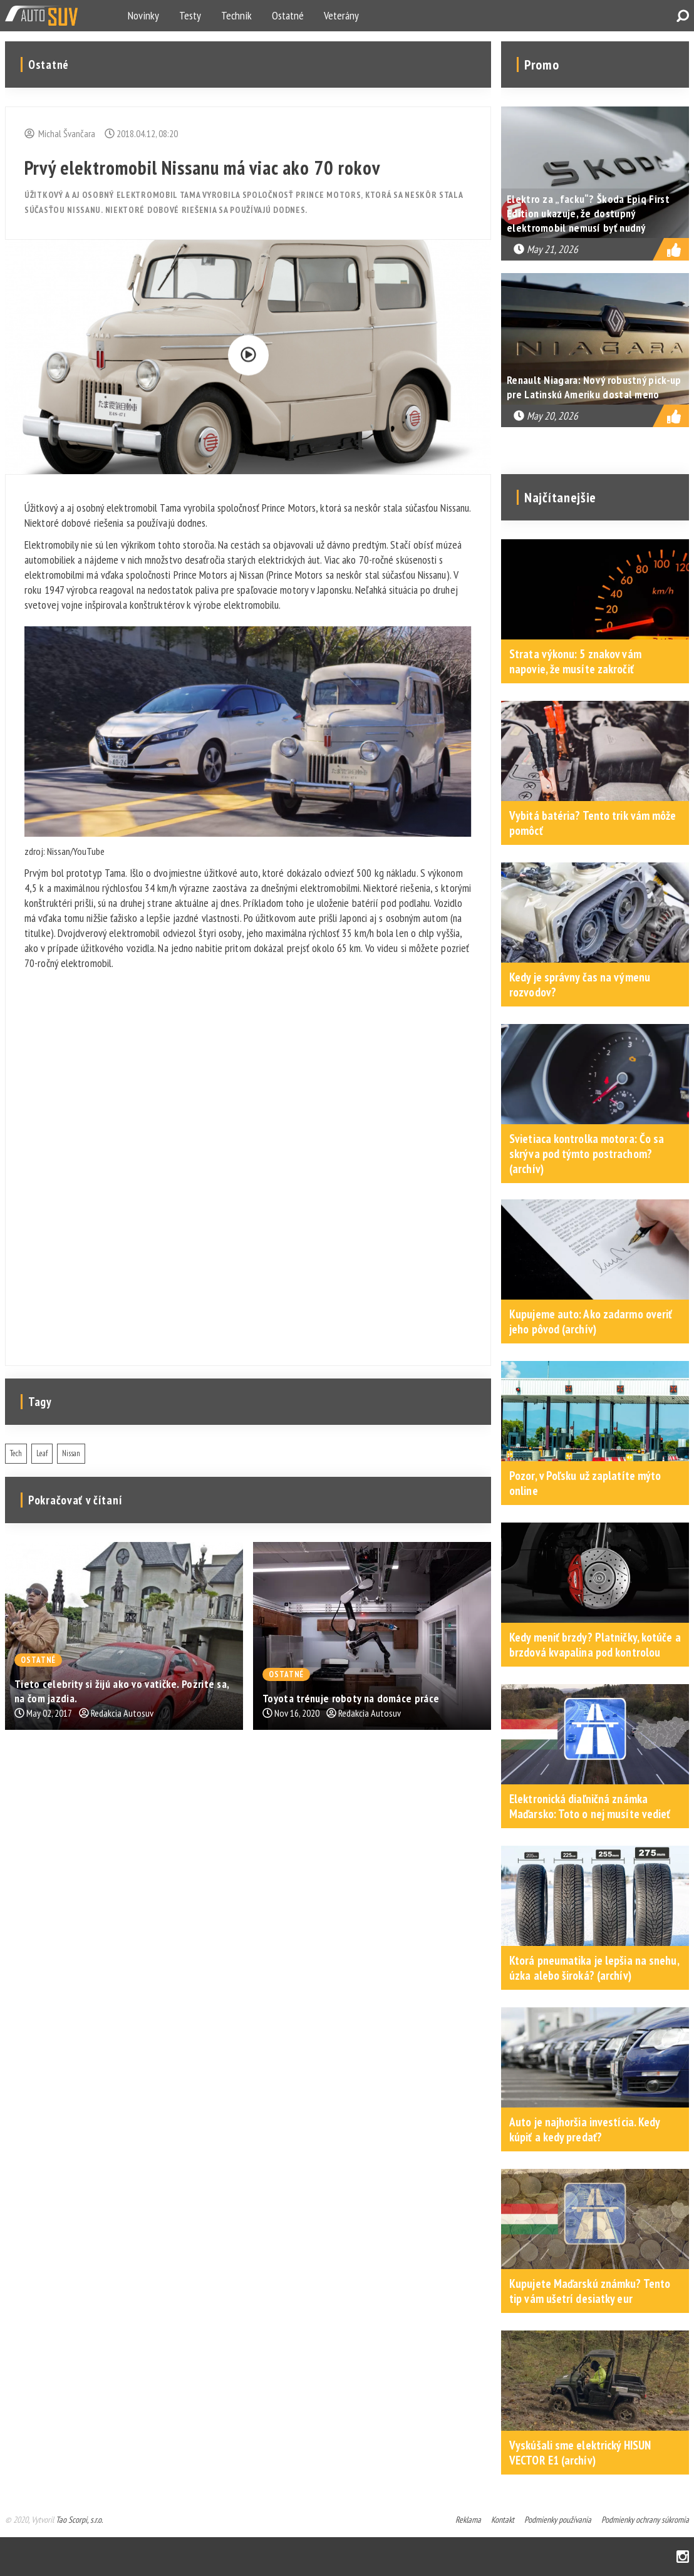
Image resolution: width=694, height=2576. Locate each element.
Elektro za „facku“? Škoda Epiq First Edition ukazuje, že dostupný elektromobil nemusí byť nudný (588, 213)
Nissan (71, 1453)
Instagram (682, 2556)
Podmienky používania (557, 2519)
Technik (236, 15)
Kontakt (502, 2519)
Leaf (42, 1453)
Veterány (341, 15)
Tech (16, 1453)
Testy (190, 15)
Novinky (143, 15)
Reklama (468, 2519)
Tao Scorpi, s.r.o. (79, 2519)
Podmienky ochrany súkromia (645, 2519)
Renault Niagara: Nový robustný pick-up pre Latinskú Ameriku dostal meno (594, 387)
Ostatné (288, 15)
